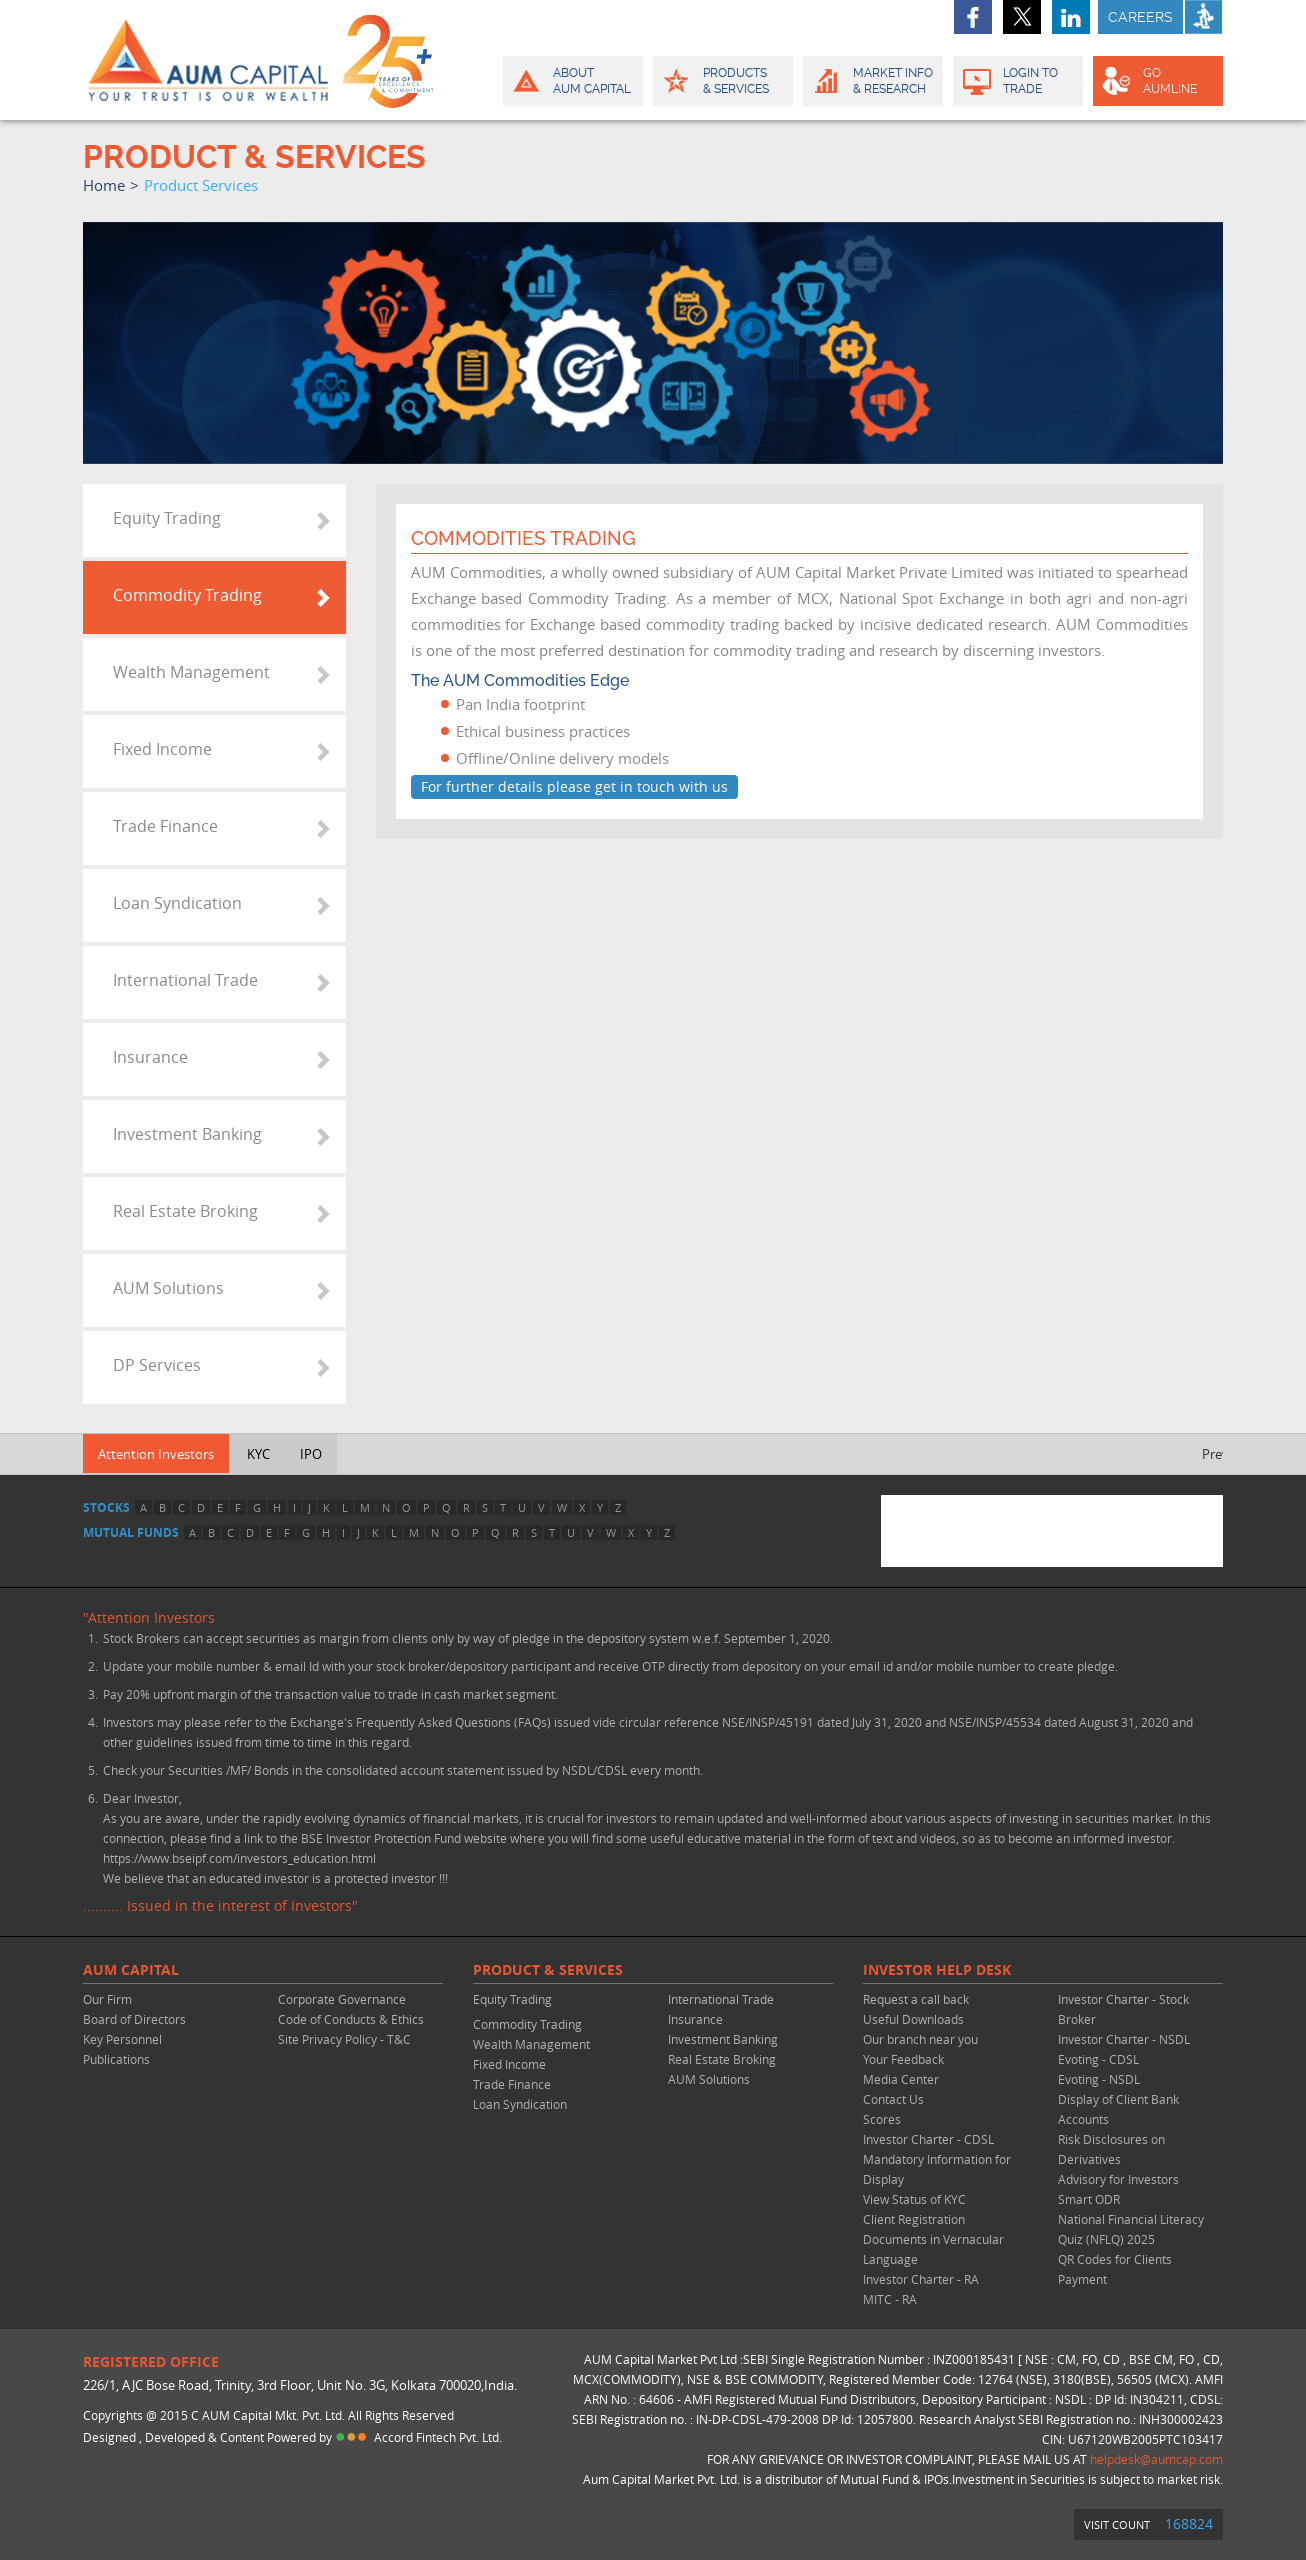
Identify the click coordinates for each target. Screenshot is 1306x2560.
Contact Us (893, 2099)
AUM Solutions (168, 1288)
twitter (1022, 17)
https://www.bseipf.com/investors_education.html (239, 1858)
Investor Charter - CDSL (928, 2139)
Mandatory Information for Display (937, 2169)
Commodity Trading (187, 595)
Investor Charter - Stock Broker (1123, 2009)
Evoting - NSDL (1099, 2079)
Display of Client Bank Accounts (1118, 2109)
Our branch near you (920, 2039)
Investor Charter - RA (921, 2279)
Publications (116, 2059)
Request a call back (916, 1999)
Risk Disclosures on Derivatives (1111, 2149)
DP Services (157, 1365)
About (571, 81)
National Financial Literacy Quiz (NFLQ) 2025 (1131, 2229)
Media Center (901, 2079)
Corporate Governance (342, 1999)
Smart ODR (1089, 2199)
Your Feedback (903, 2059)
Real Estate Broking (185, 1211)
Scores (882, 2119)
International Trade (185, 980)
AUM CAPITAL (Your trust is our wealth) (208, 60)
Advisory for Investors (1118, 2179)
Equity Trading (167, 518)
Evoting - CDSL (1098, 2059)
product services (201, 185)
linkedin (1071, 17)
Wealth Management (191, 672)
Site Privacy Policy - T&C (344, 2039)
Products (721, 81)
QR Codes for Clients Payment (1115, 2269)
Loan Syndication (177, 903)
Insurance (150, 1057)
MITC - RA (890, 2299)
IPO (311, 1454)
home (104, 185)
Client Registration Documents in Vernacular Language (933, 2239)
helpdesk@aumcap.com (1156, 2459)
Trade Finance (165, 826)
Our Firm (107, 1999)
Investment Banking (187, 1134)
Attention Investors (156, 1454)
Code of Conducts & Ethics (351, 2019)
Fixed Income (162, 749)
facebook (973, 17)
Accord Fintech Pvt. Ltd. (438, 2437)
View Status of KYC (914, 2199)
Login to (1018, 81)
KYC (258, 1454)
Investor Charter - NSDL (1124, 2039)
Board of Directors (134, 2019)
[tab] (214, 520)
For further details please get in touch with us (574, 786)
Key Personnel (122, 2039)
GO (1156, 81)
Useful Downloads (913, 2019)
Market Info (871, 81)
